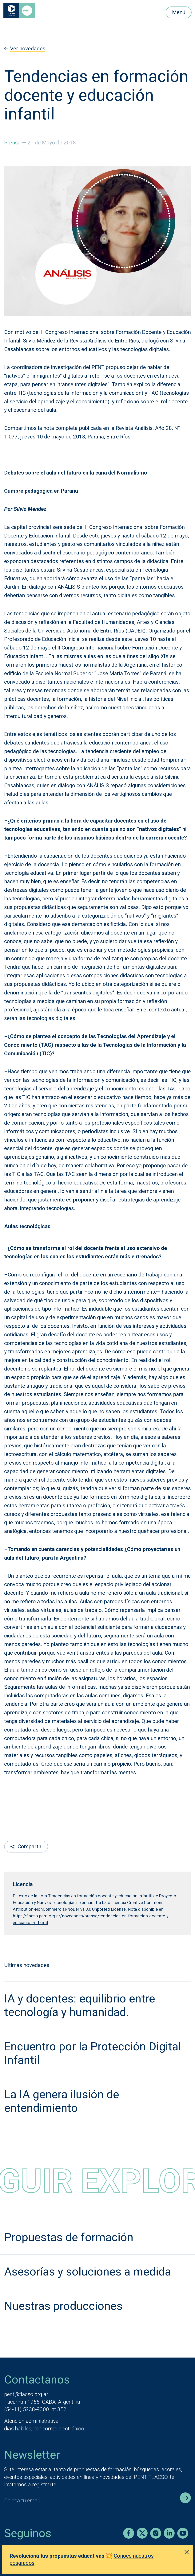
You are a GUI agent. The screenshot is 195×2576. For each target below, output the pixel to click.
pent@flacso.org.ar (26, 2394)
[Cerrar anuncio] (186, 2552)
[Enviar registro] (185, 2497)
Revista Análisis (88, 341)
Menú (178, 12)
